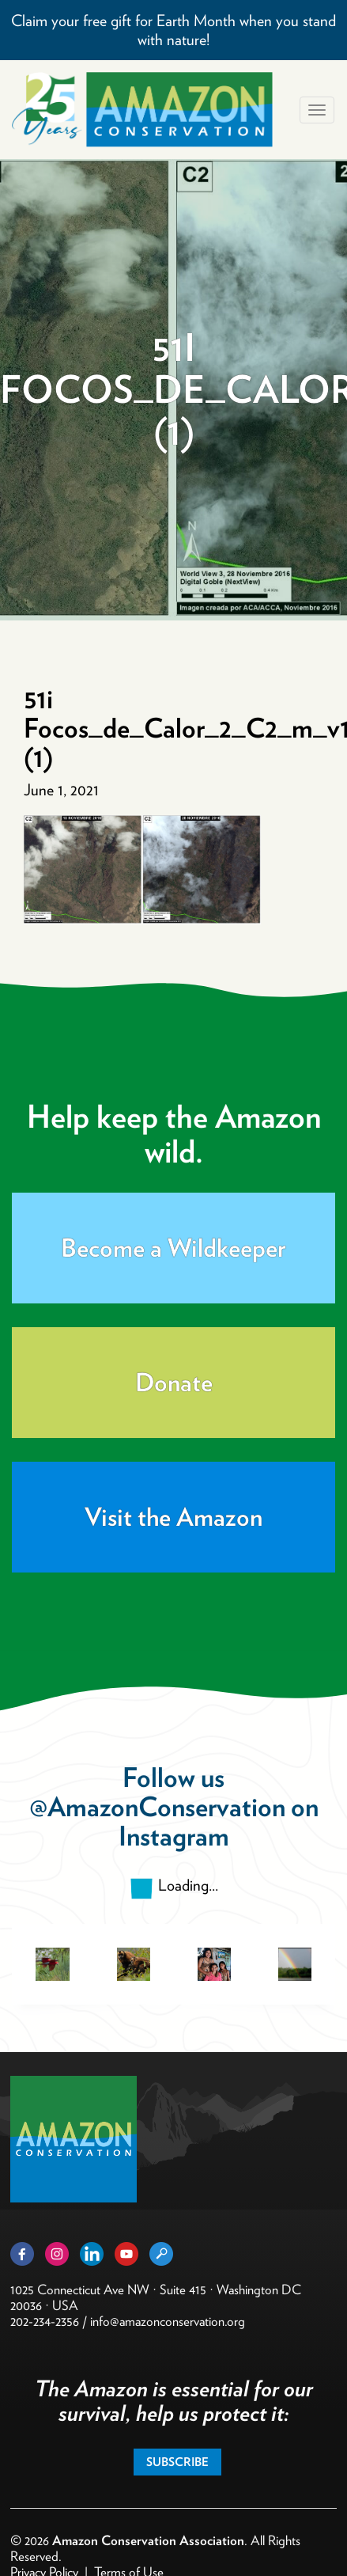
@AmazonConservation (157, 1806)
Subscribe (177, 2462)
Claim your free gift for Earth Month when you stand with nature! (173, 30)
